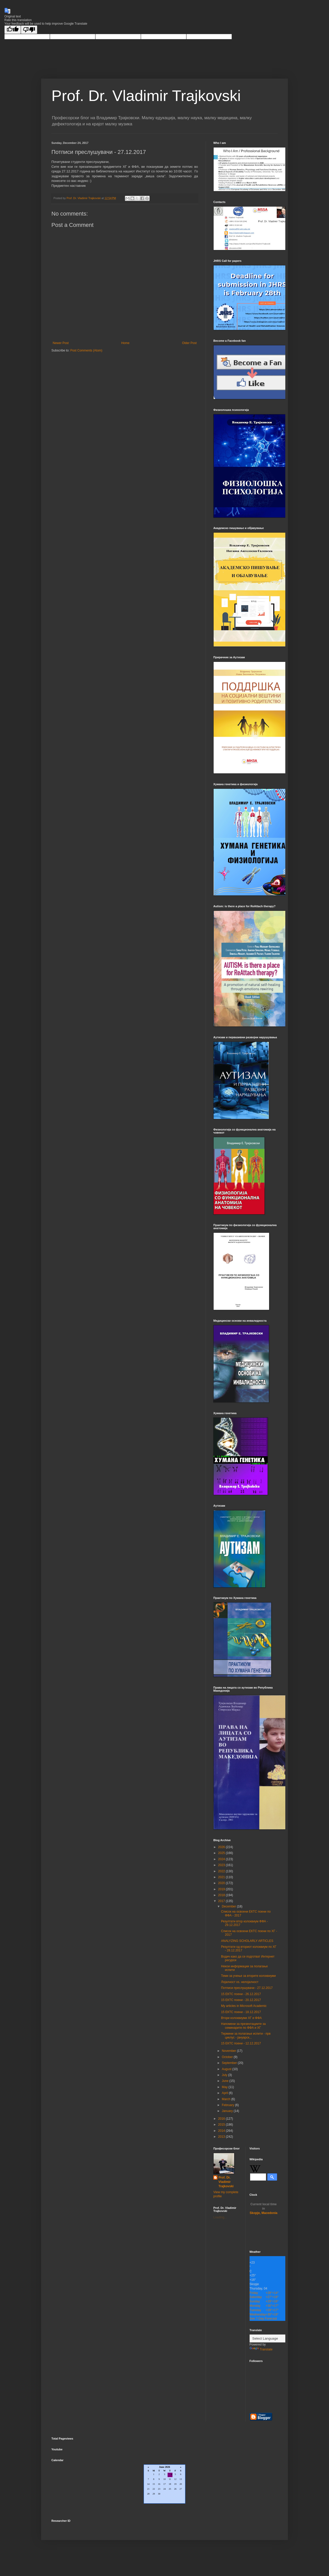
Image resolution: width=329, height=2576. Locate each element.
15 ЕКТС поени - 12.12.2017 (241, 2043)
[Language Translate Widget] (275, 2338)
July (225, 2075)
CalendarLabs (164, 2509)
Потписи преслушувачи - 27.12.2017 (247, 1988)
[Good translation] (12, 29)
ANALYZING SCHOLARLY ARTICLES (247, 1941)
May (225, 2087)
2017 (222, 1901)
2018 (222, 1895)
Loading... (220, 2217)
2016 (222, 2118)
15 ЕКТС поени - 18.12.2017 (241, 2012)
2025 (222, 1853)
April (225, 2093)
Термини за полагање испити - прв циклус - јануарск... (246, 2035)
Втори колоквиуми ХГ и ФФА (241, 2018)
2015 (222, 2124)
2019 (222, 1889)
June (225, 2081)
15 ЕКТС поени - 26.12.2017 (241, 1994)
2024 (222, 1859)
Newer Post (61, 343)
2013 (222, 2136)
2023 (222, 1865)
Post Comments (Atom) (86, 350)
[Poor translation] (29, 29)
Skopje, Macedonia (263, 2208)
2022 (222, 1871)
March (226, 2099)
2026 (222, 1847)
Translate (261, 2349)
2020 (222, 1883)
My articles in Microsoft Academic (244, 2006)
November (229, 2051)
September (230, 2063)
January (228, 2111)
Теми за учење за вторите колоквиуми (248, 1976)
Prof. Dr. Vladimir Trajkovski (146, 95)
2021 (222, 1877)
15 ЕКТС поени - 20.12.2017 (241, 2000)
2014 (222, 2131)
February (228, 2105)
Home (125, 343)
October (228, 2057)
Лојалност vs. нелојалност (240, 1982)
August (227, 2069)
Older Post (189, 343)
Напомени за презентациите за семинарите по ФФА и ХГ (243, 2025)
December (229, 1906)
